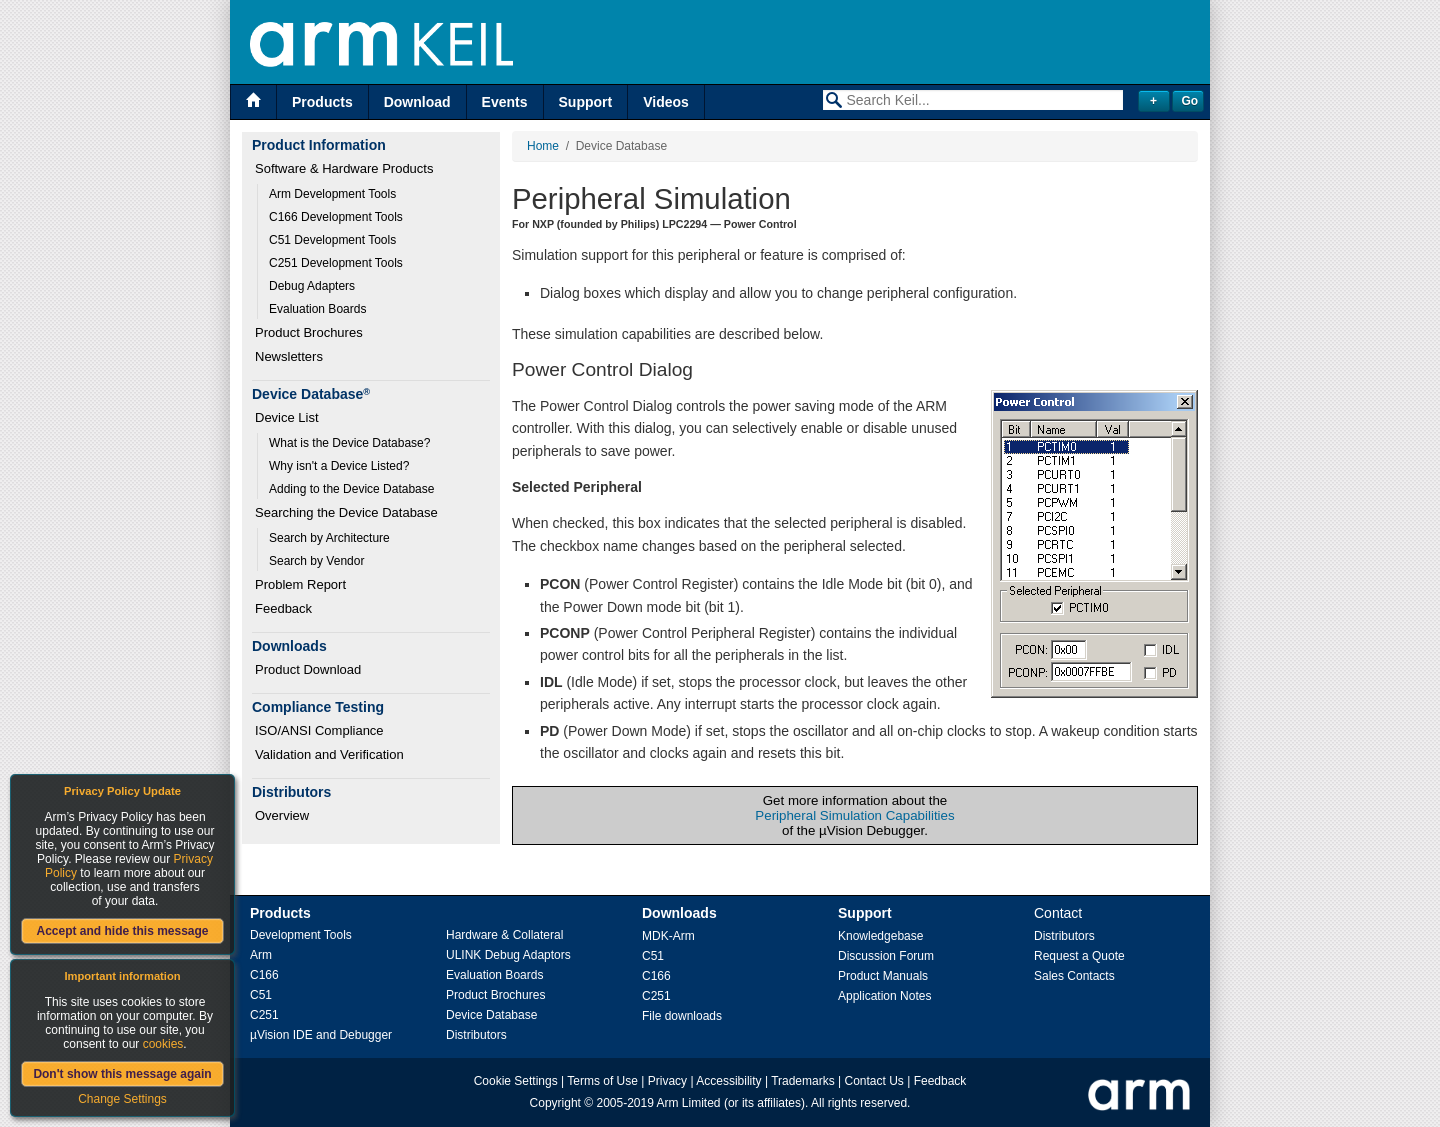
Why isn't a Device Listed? (339, 466)
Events (505, 102)
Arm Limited (689, 1103)
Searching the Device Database (346, 512)
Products (322, 102)
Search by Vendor (316, 561)
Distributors (476, 1035)
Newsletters (289, 356)
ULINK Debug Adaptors (508, 955)
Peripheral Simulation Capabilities (854, 815)
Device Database (491, 1015)
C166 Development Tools (336, 217)
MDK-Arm (668, 936)
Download (417, 102)
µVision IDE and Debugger (321, 1035)
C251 (264, 1015)
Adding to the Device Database (351, 489)
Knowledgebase (880, 936)
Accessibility (728, 1081)
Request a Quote (1079, 956)
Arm (261, 955)
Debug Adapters (312, 286)
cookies (163, 1044)
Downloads (679, 913)
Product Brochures (309, 332)
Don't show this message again (122, 1074)
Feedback (283, 608)
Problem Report (300, 584)
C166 (264, 975)
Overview (282, 815)
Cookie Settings (516, 1081)
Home (543, 146)
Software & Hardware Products (344, 168)
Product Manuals (883, 976)
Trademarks (803, 1081)
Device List (287, 417)
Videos (666, 102)
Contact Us (874, 1081)
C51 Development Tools (332, 240)
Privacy (667, 1081)
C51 (261, 995)
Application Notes (884, 996)
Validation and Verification (329, 754)
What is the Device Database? (349, 443)
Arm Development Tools (332, 194)
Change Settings (122, 1099)
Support (586, 102)
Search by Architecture (329, 538)
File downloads (682, 1016)
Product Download (308, 669)
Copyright (555, 1103)
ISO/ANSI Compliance (319, 730)
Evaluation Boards (317, 309)
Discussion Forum (886, 956)
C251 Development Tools (336, 263)
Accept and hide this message (122, 931)
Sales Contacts (1074, 976)
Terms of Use (602, 1081)
